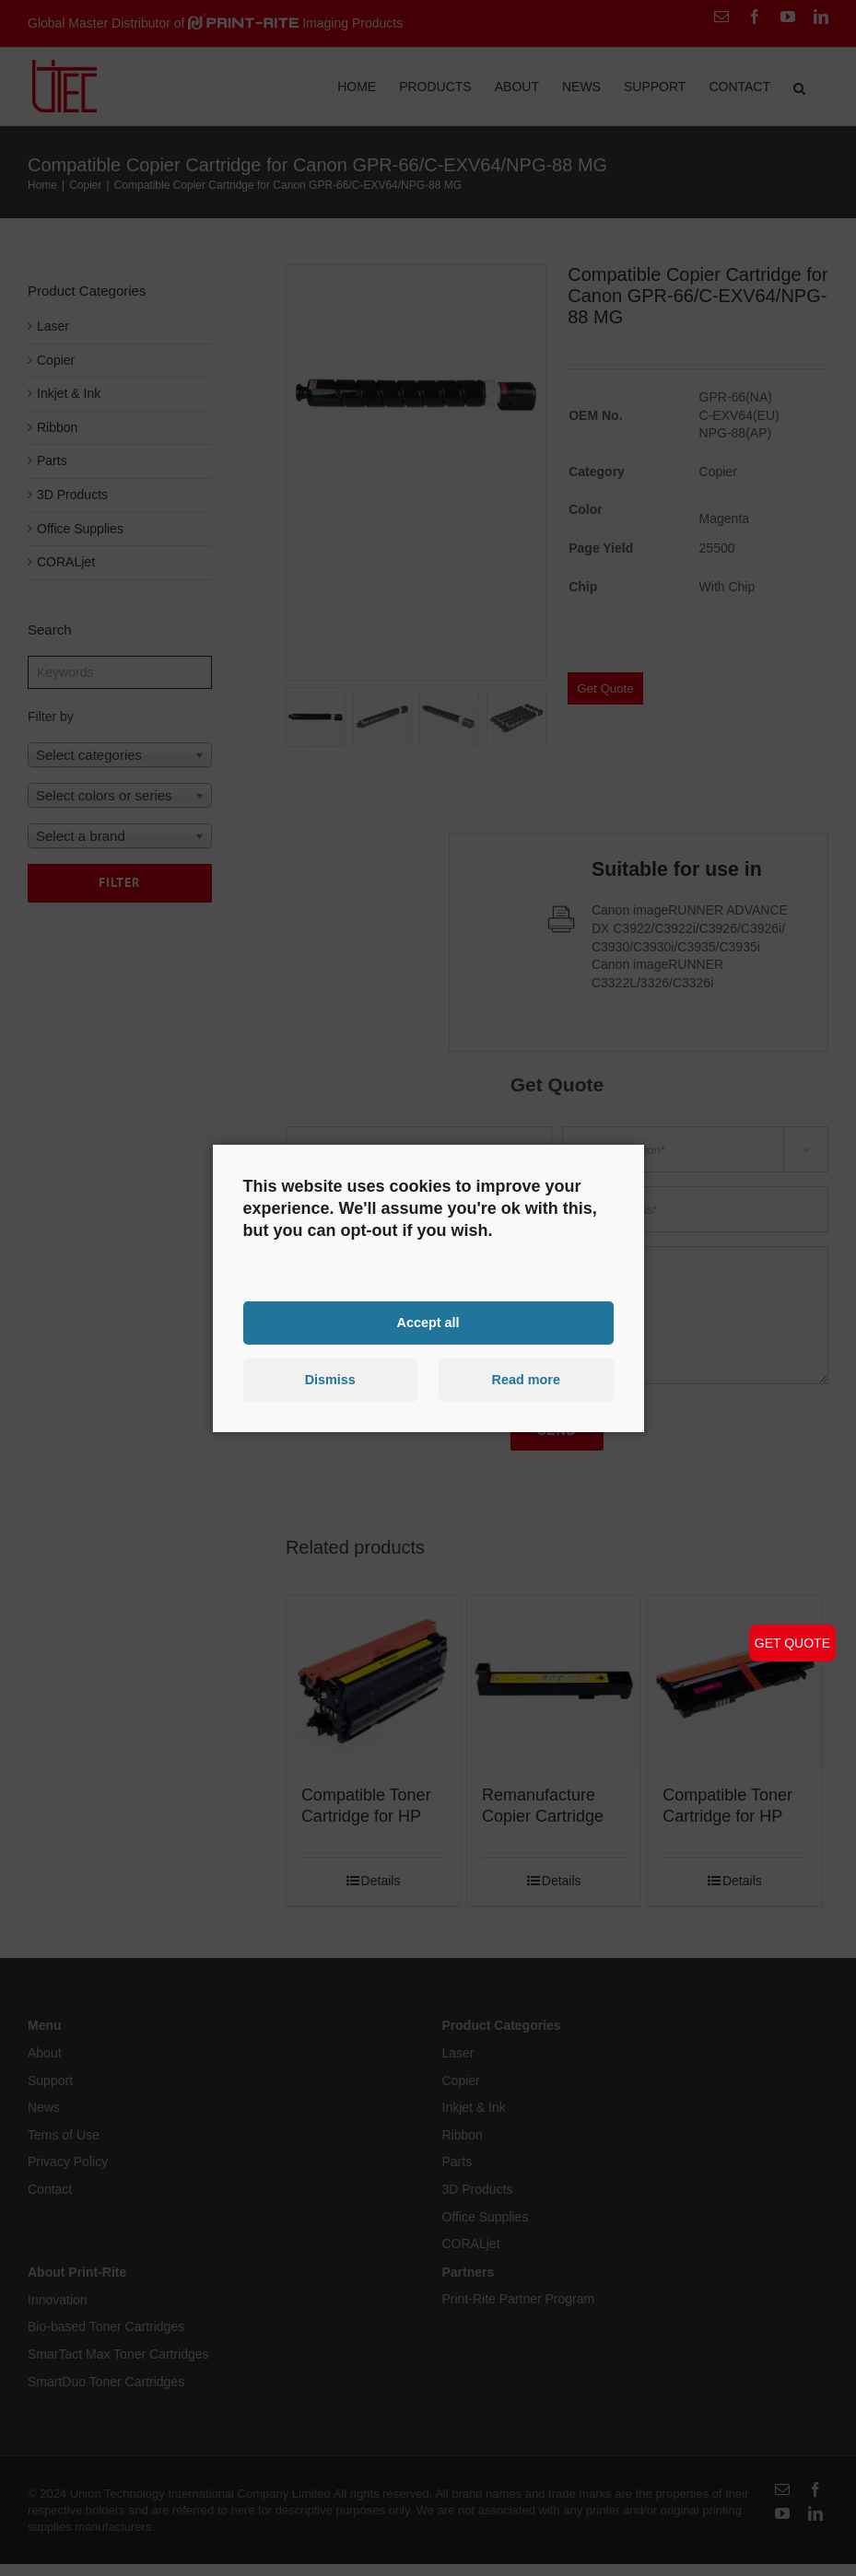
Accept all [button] (428, 1322)
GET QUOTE (792, 1643)
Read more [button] (526, 1379)
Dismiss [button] (330, 1379)
